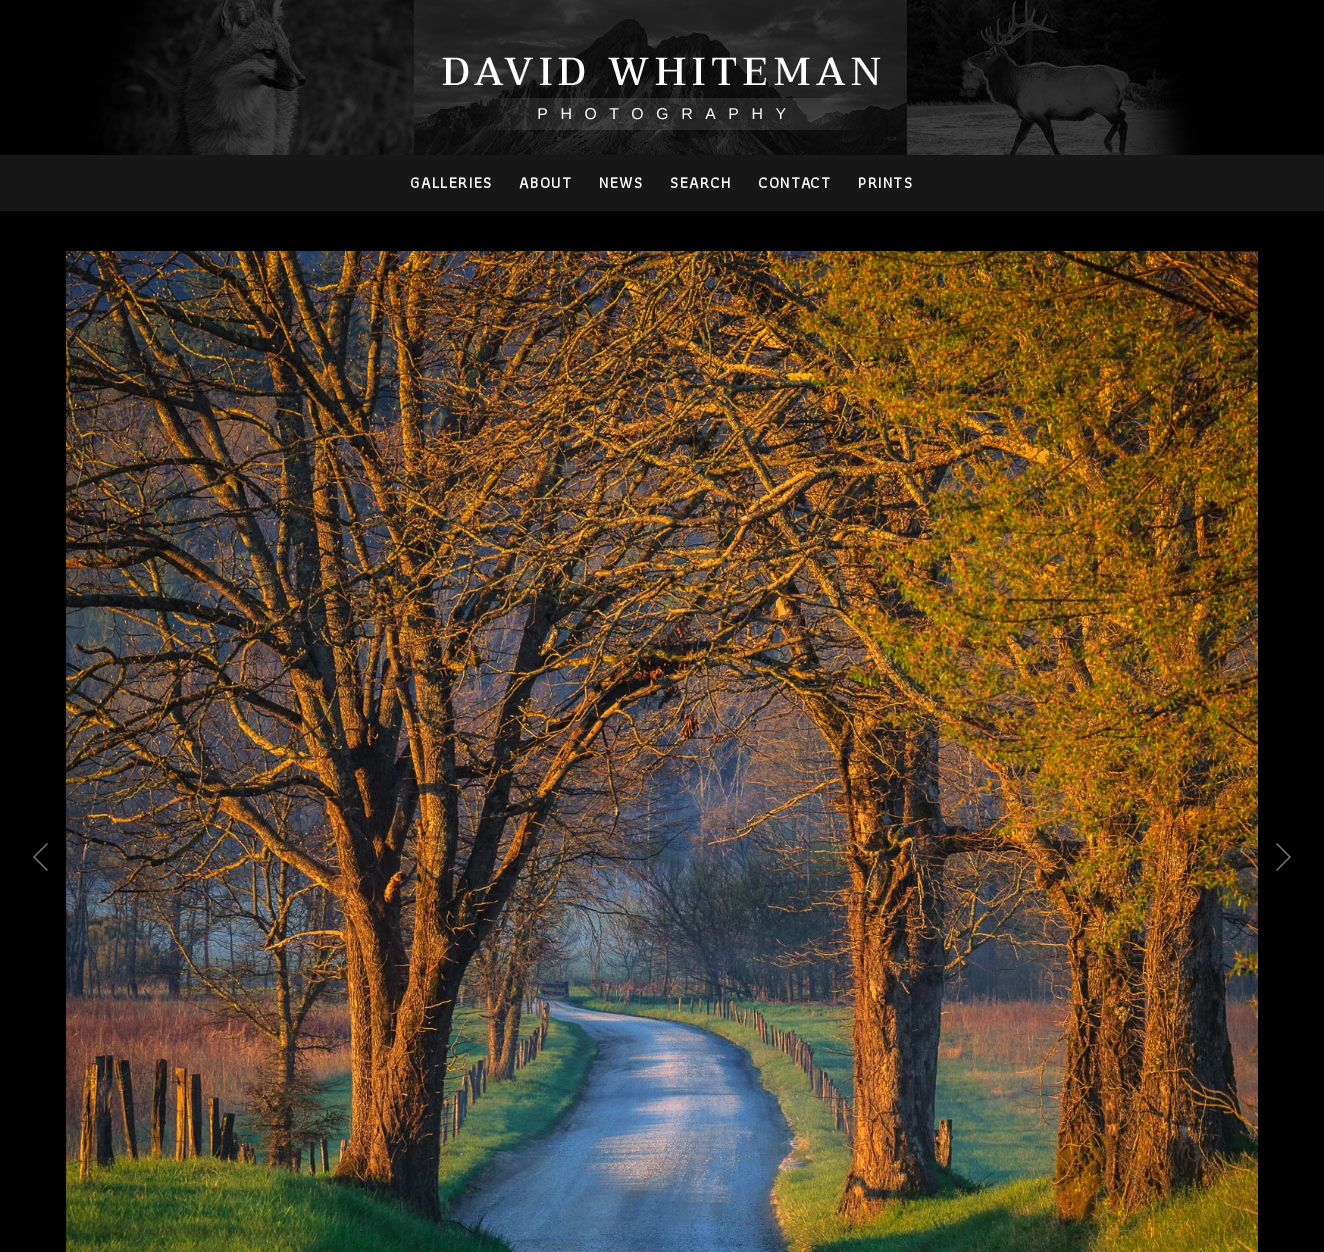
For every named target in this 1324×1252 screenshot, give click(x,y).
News (621, 182)
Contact (794, 182)
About (545, 182)
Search (701, 182)
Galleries (451, 182)
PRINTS (886, 182)
